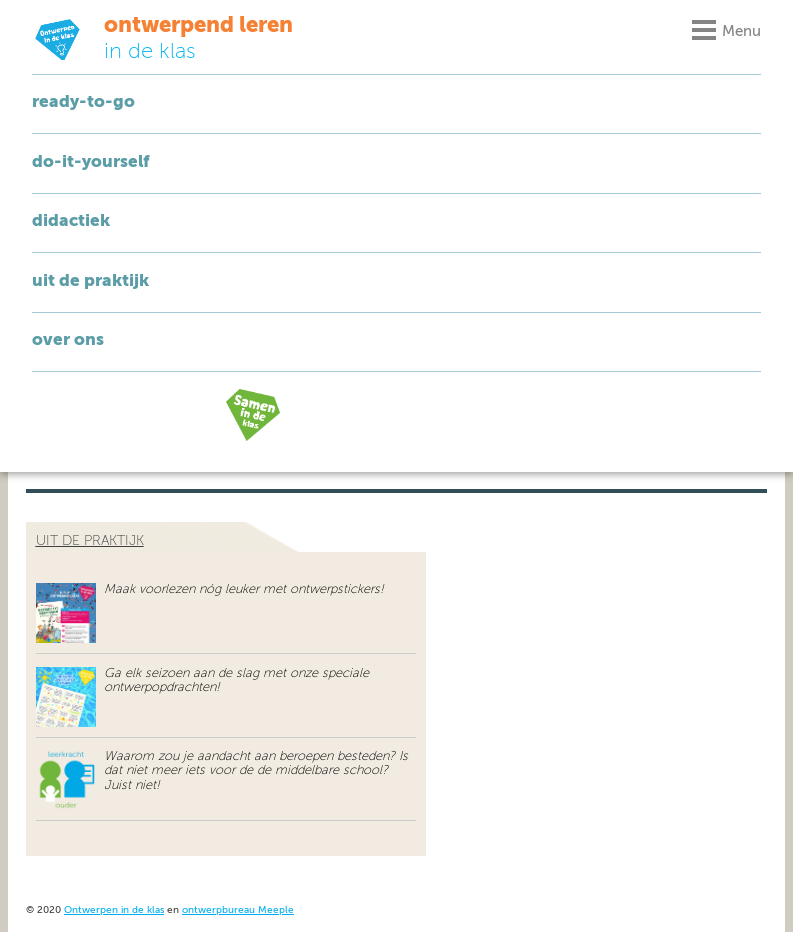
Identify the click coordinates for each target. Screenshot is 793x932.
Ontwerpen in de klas (114, 910)
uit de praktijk (90, 541)
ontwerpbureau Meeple (238, 910)
